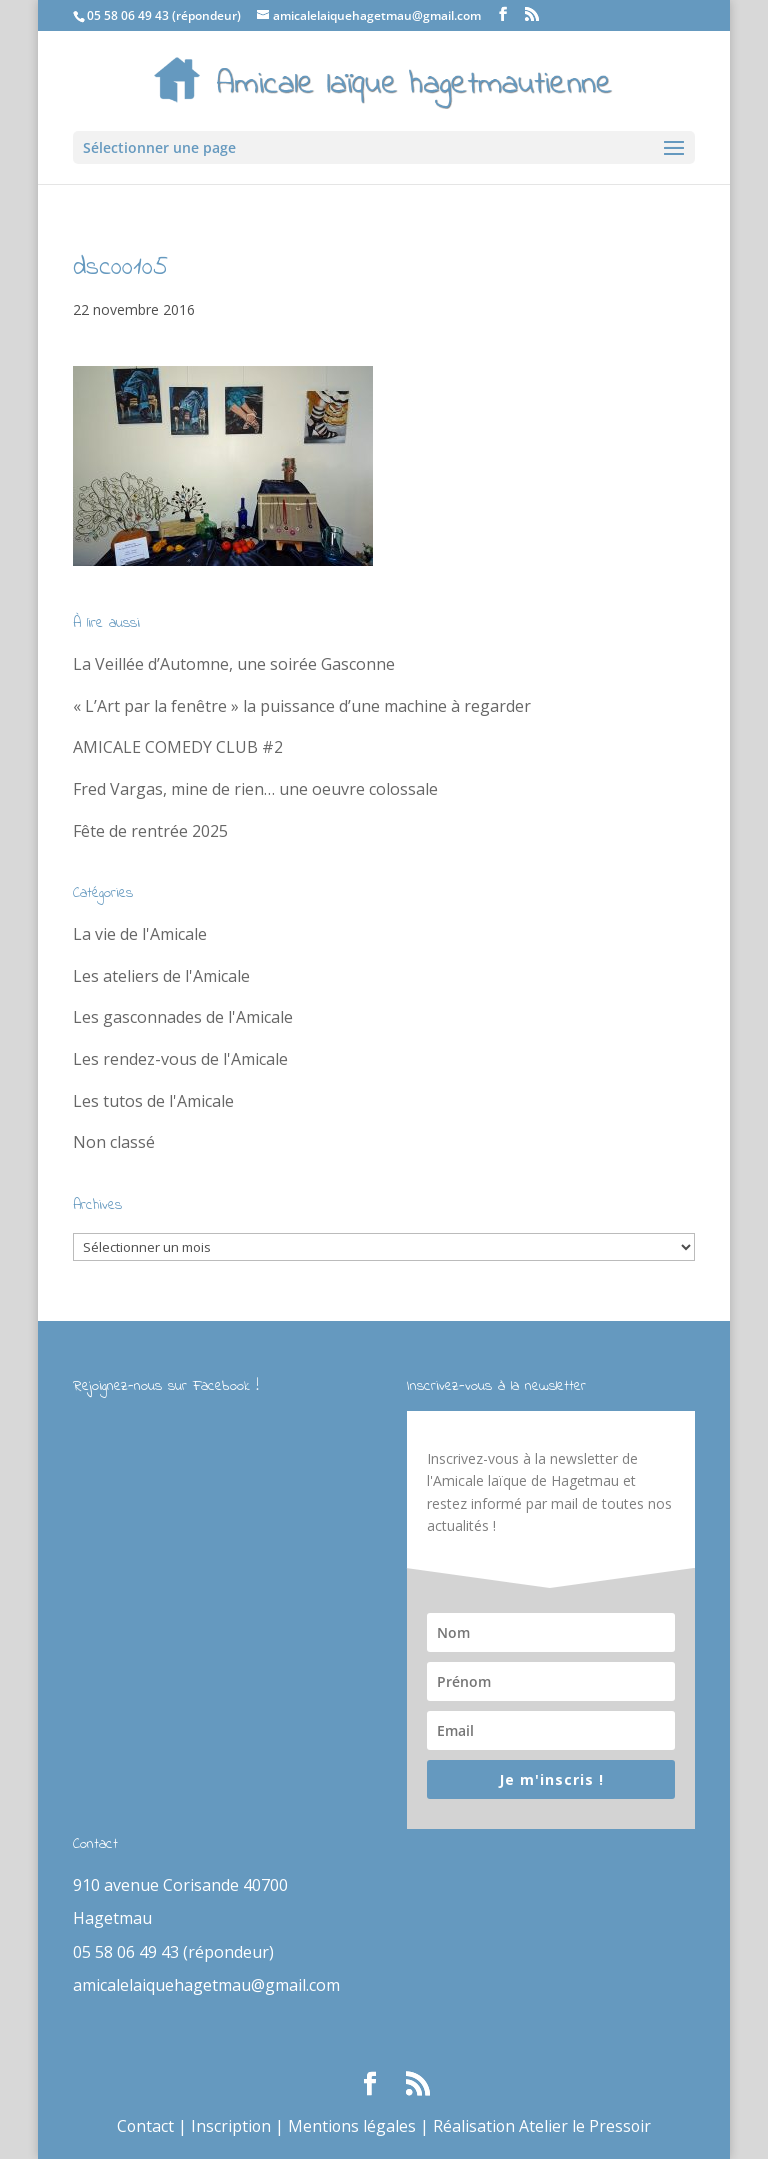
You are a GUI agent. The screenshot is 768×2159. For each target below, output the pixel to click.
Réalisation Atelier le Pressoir (544, 2126)
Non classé (114, 1142)
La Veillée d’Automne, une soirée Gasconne (234, 664)
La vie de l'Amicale (140, 934)
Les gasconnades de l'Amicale (183, 1017)
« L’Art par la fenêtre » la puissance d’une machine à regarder (302, 706)
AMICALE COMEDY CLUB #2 (178, 747)
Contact (144, 2126)
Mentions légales (352, 2126)
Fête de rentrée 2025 (150, 831)
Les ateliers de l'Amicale (161, 976)
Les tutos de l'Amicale (153, 1101)
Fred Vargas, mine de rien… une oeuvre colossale (255, 789)
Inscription (230, 2126)
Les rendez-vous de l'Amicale (180, 1059)
